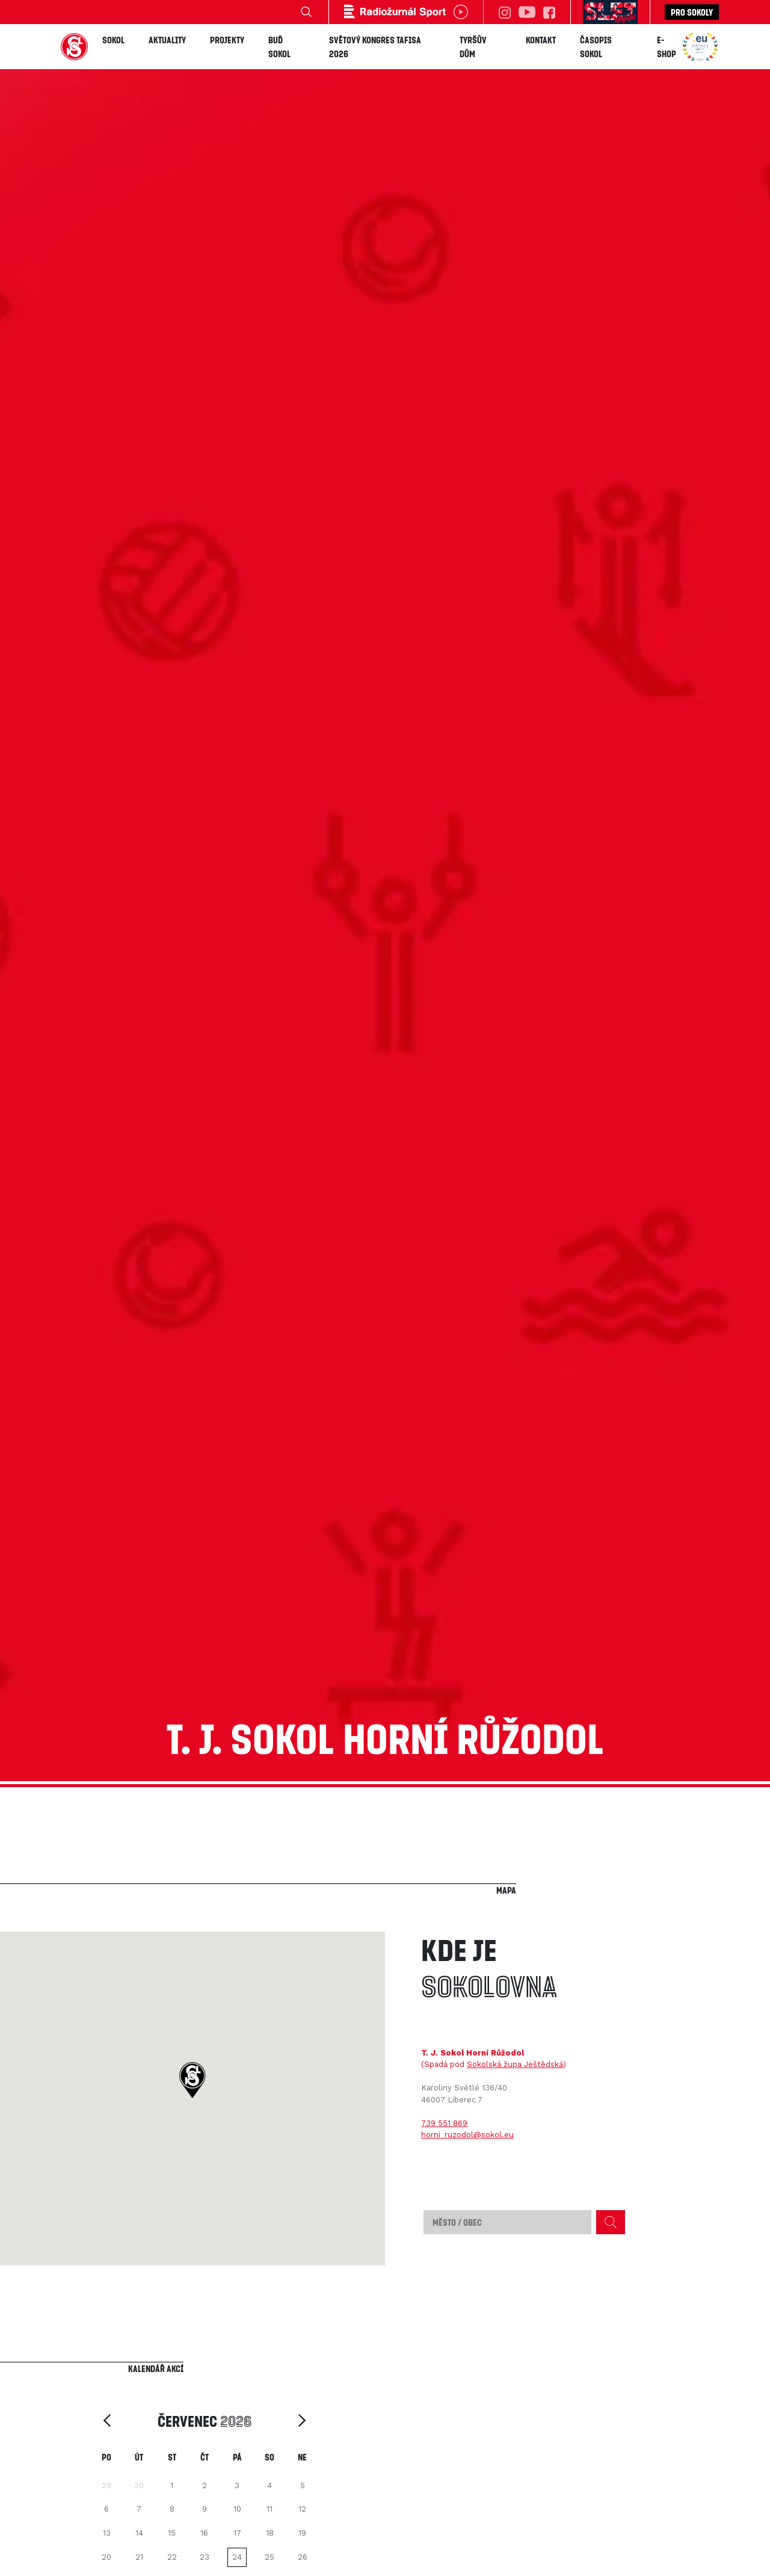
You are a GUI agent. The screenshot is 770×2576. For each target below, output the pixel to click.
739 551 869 (444, 2123)
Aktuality (167, 39)
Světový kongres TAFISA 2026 (375, 46)
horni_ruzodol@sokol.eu (467, 2134)
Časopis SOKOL (596, 46)
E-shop (666, 46)
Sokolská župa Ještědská (515, 2064)
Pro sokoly (692, 12)
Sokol (113, 39)
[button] (192, 2080)
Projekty (227, 39)
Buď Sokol (279, 46)
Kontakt (541, 39)
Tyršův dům (473, 46)
